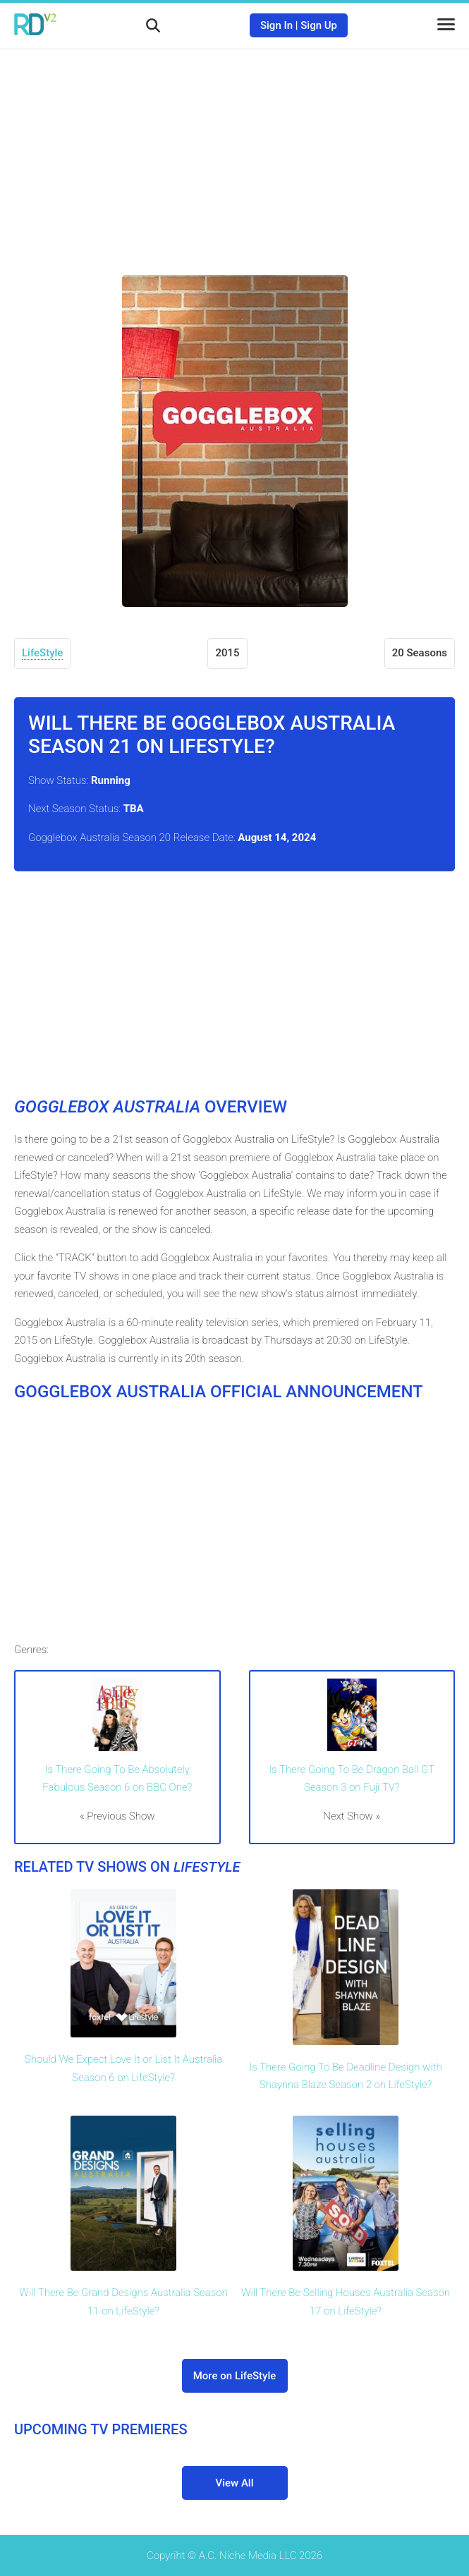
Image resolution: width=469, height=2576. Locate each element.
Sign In (276, 25)
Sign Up (318, 25)
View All (235, 2483)
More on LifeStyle (234, 2375)
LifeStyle (42, 652)
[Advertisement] (235, 151)
